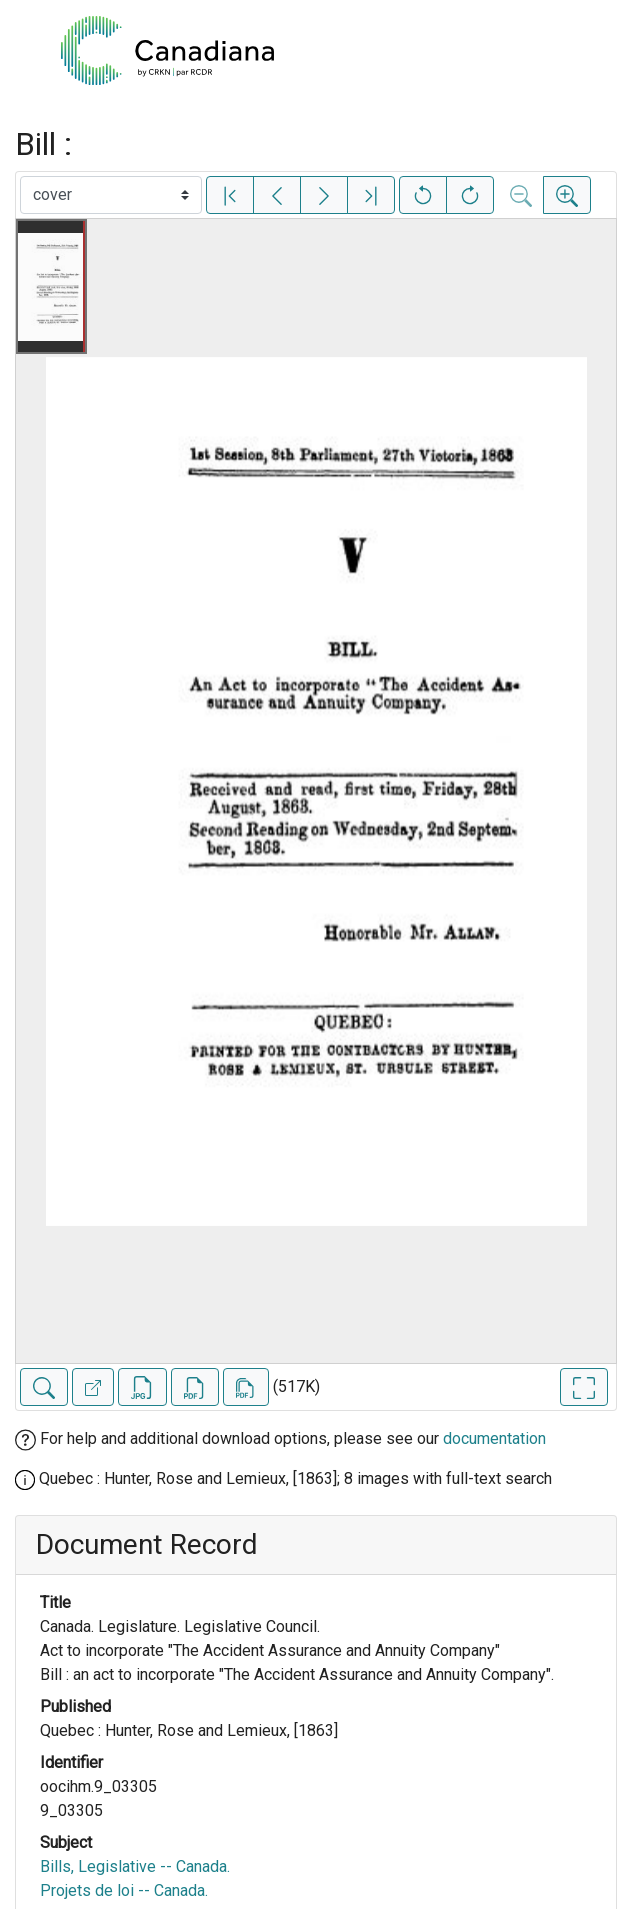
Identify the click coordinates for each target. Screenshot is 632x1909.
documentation (494, 1438)
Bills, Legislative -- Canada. (135, 1866)
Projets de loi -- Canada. (124, 1890)
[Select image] (111, 195)
